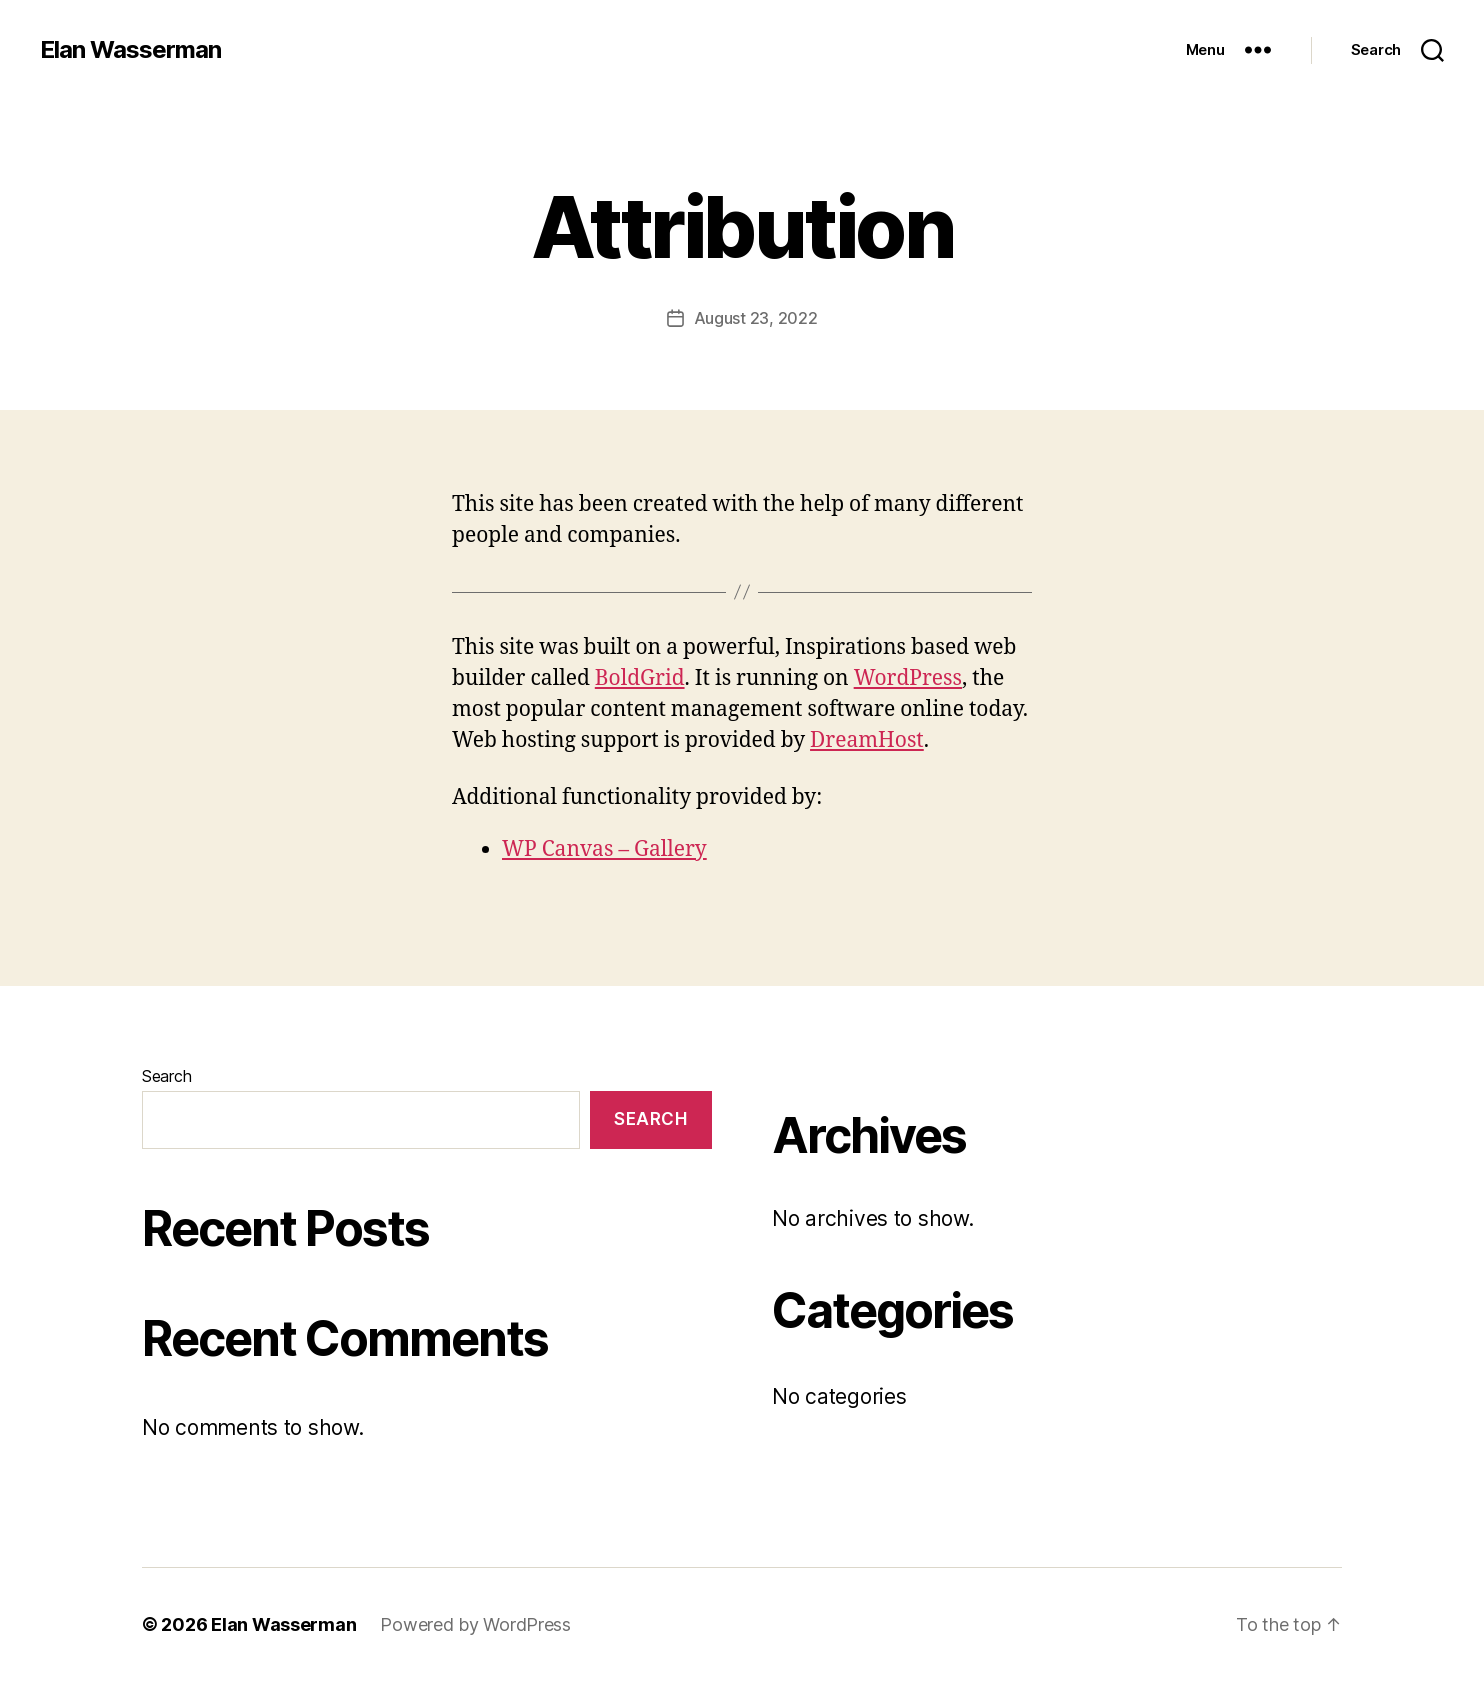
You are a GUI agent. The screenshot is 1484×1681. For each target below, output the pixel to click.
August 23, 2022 (756, 318)
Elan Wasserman (130, 50)
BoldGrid (640, 678)
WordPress (908, 678)
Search (166, 1076)
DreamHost (867, 740)
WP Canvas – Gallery (604, 849)
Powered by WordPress (475, 1624)
